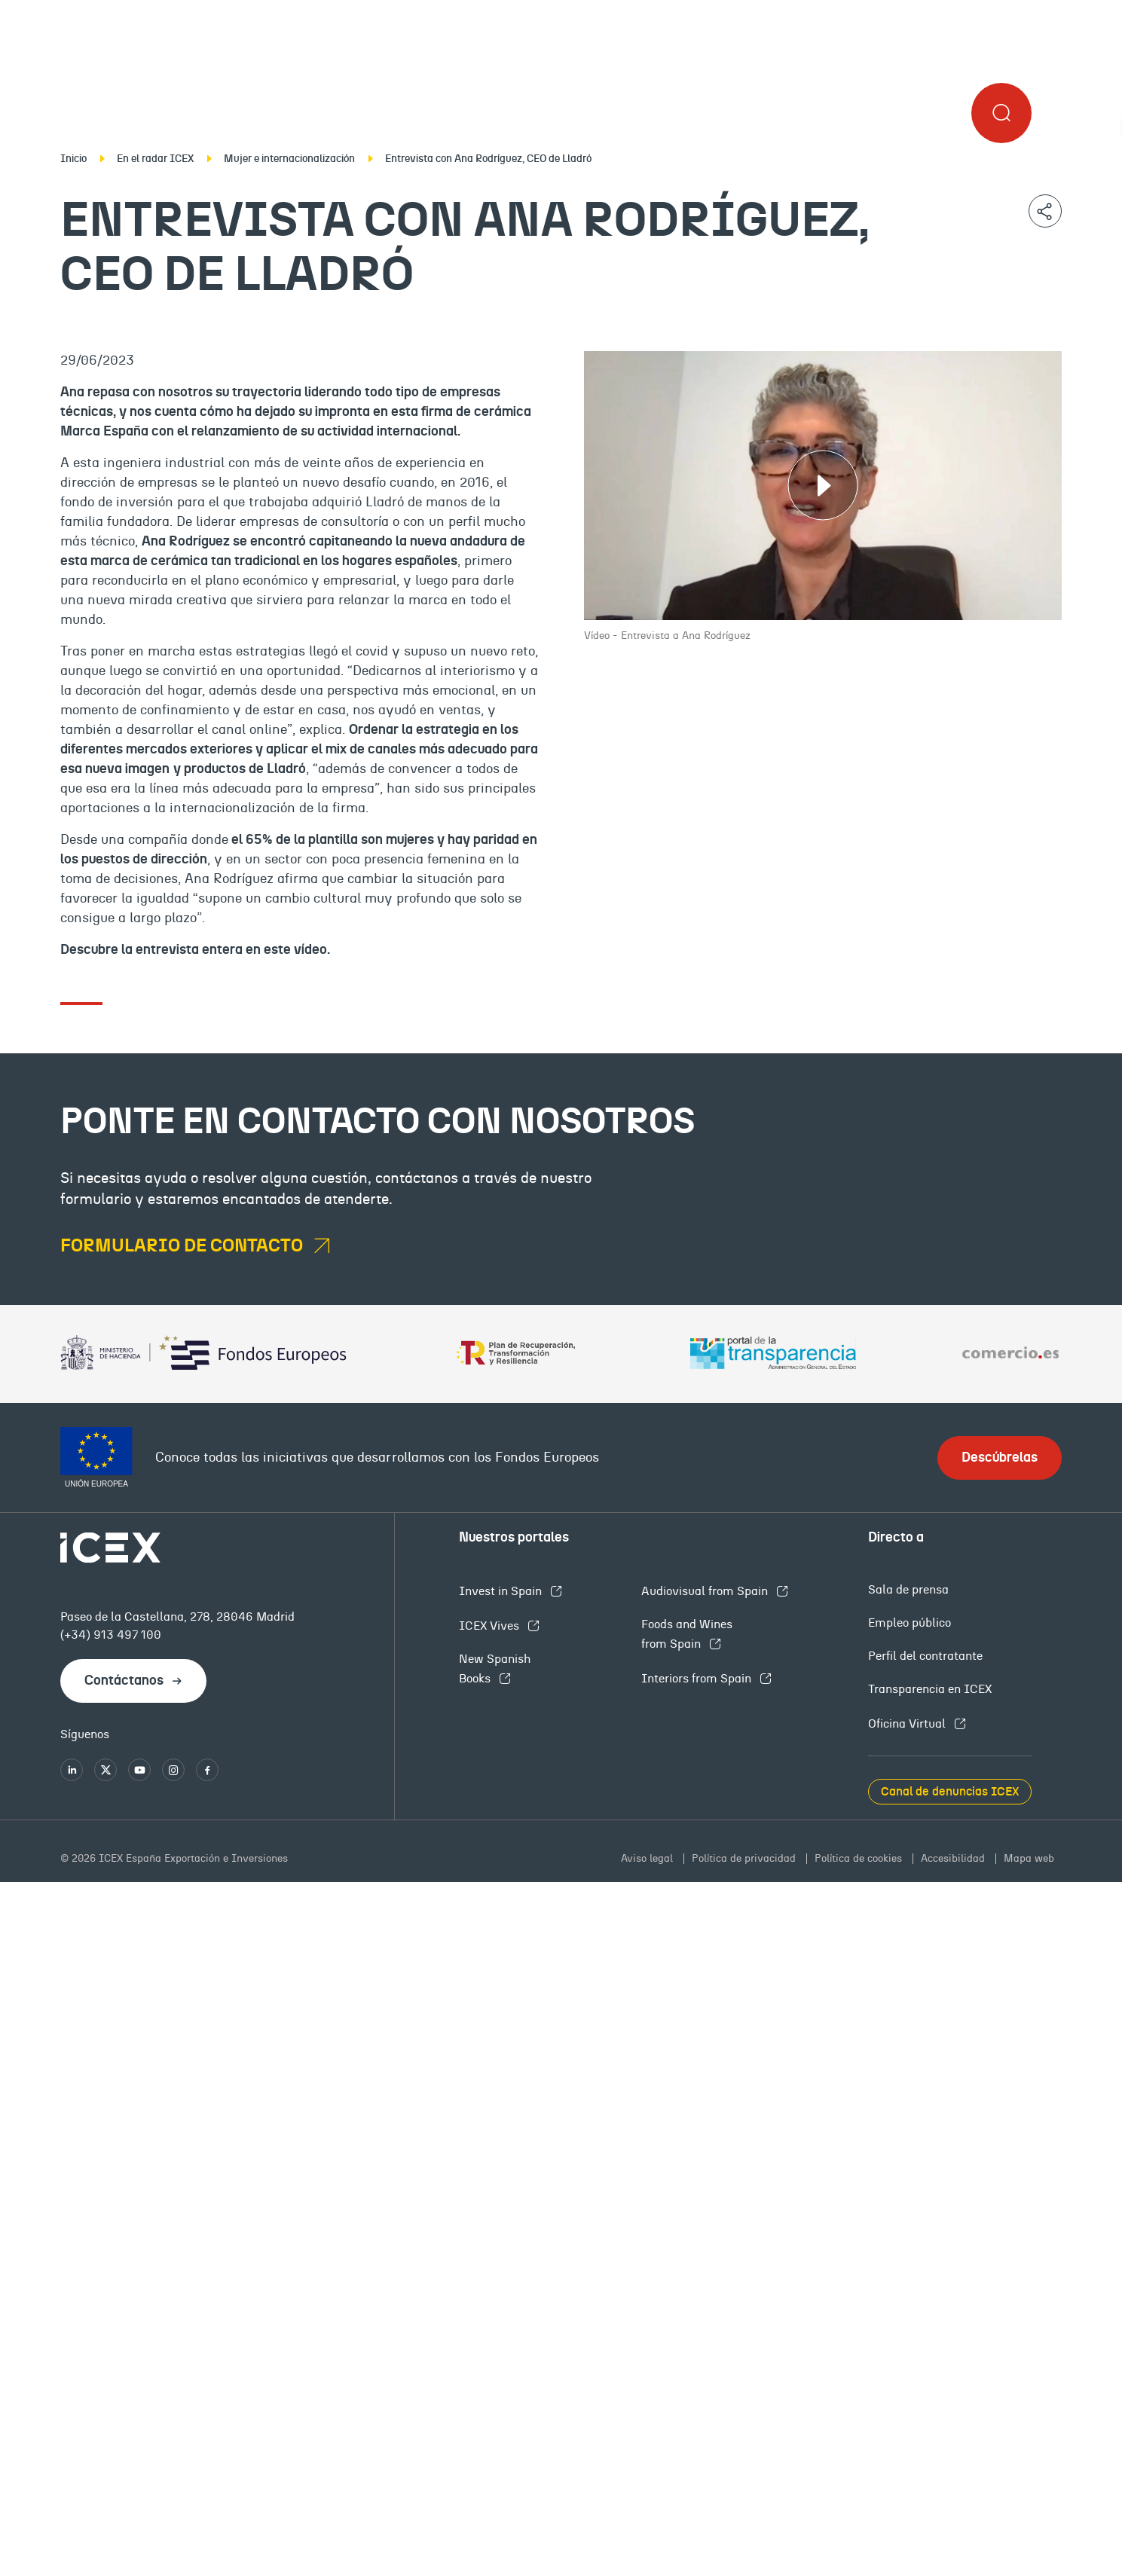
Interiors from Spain (697, 1679)
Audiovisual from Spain (706, 1591)
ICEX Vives (490, 1626)
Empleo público (909, 1623)
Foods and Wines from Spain (686, 1634)
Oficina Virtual (908, 1724)
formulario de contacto (183, 1246)
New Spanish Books (494, 1669)
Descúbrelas (999, 1458)
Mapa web (1029, 1858)
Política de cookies (860, 1858)
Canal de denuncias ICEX (950, 1792)
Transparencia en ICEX (930, 1689)
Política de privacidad (745, 1858)
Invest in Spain (502, 1591)
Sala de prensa (908, 1590)
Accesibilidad (954, 1858)
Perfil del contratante (925, 1656)
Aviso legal (648, 1858)
